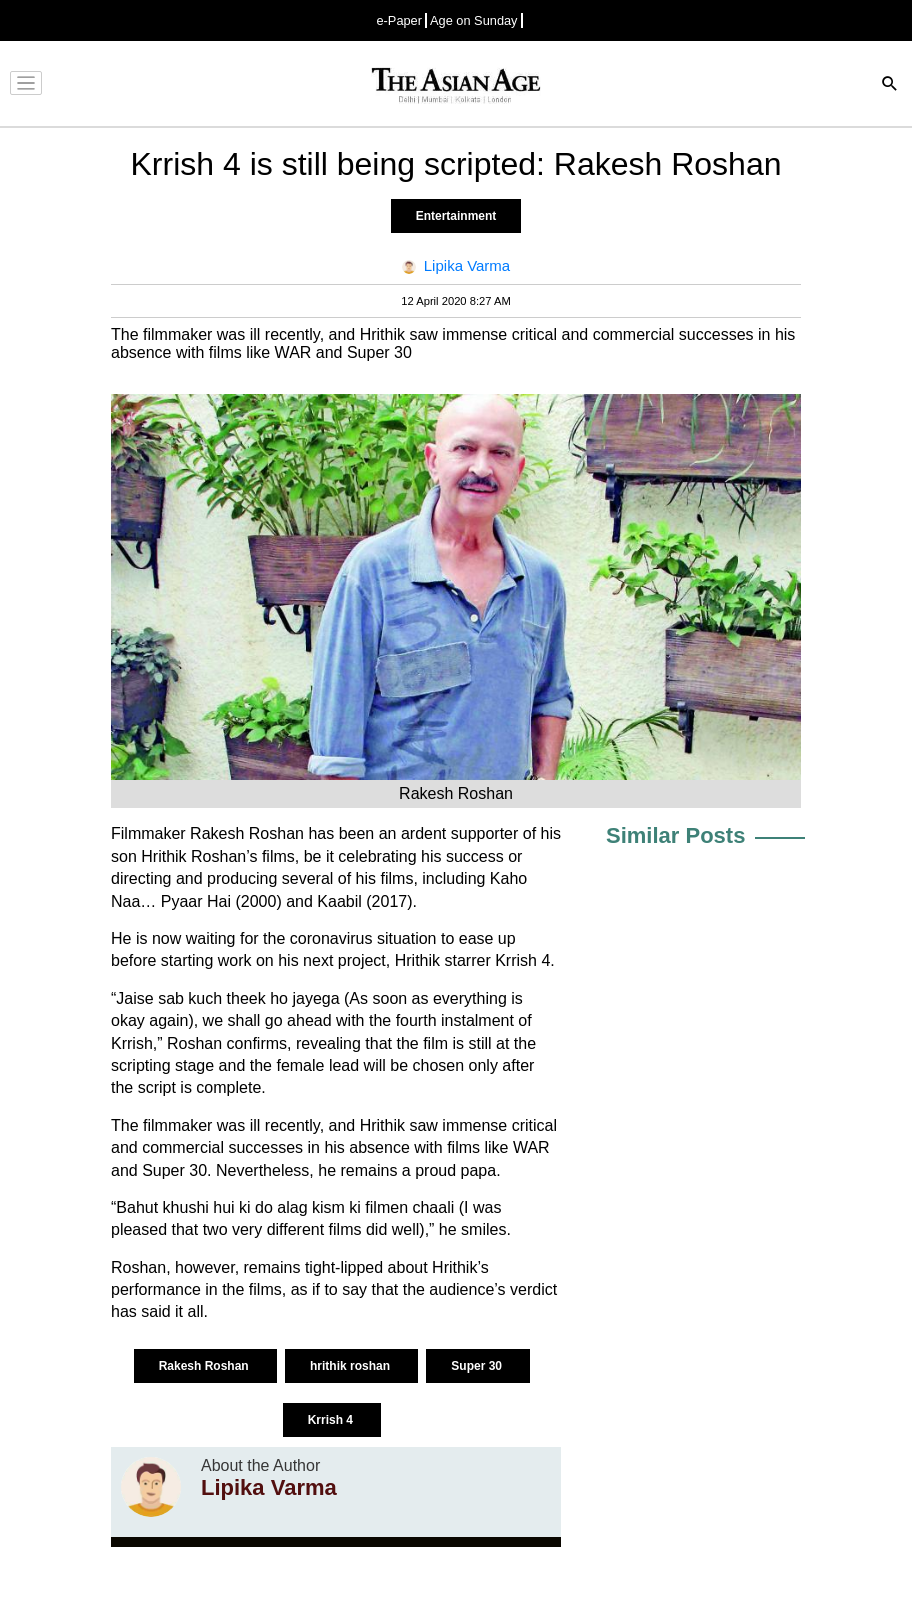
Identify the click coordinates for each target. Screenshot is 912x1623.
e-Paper (399, 20)
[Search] (890, 85)
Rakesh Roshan (205, 1366)
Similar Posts (675, 835)
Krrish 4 (332, 1420)
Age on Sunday (474, 20)
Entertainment (456, 216)
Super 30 (478, 1366)
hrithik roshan (351, 1366)
